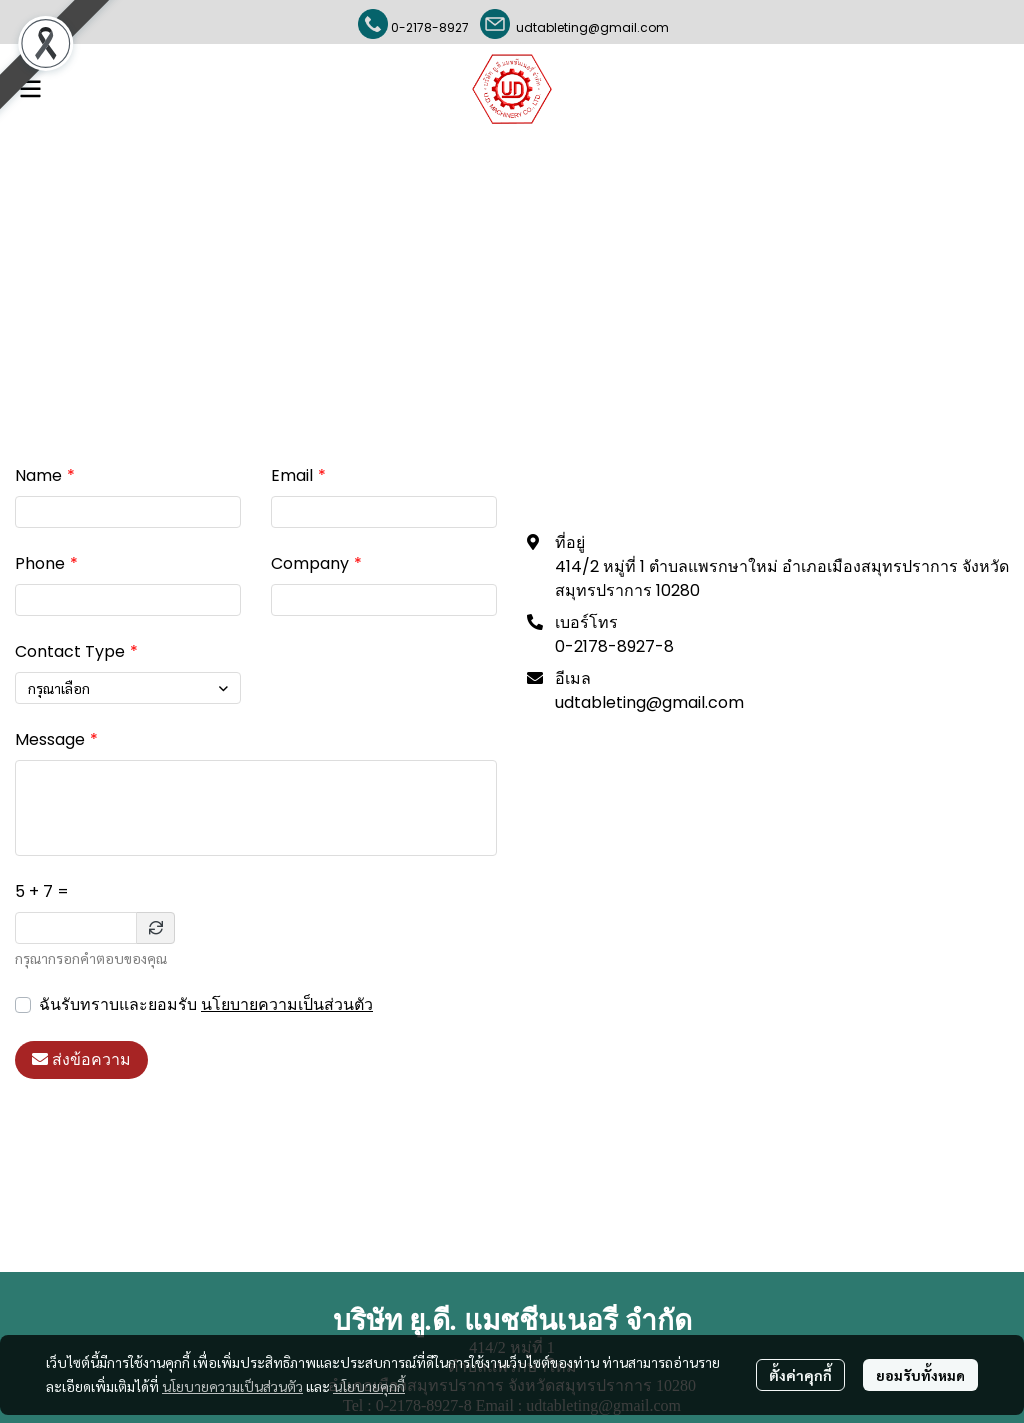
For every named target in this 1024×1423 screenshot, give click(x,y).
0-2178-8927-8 (614, 646)
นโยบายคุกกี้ (369, 1386)
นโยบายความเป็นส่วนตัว (287, 1004)
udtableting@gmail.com (589, 27)
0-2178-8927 (430, 27)
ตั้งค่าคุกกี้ (800, 1375)
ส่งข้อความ (81, 1059)
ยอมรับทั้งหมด (920, 1375)
